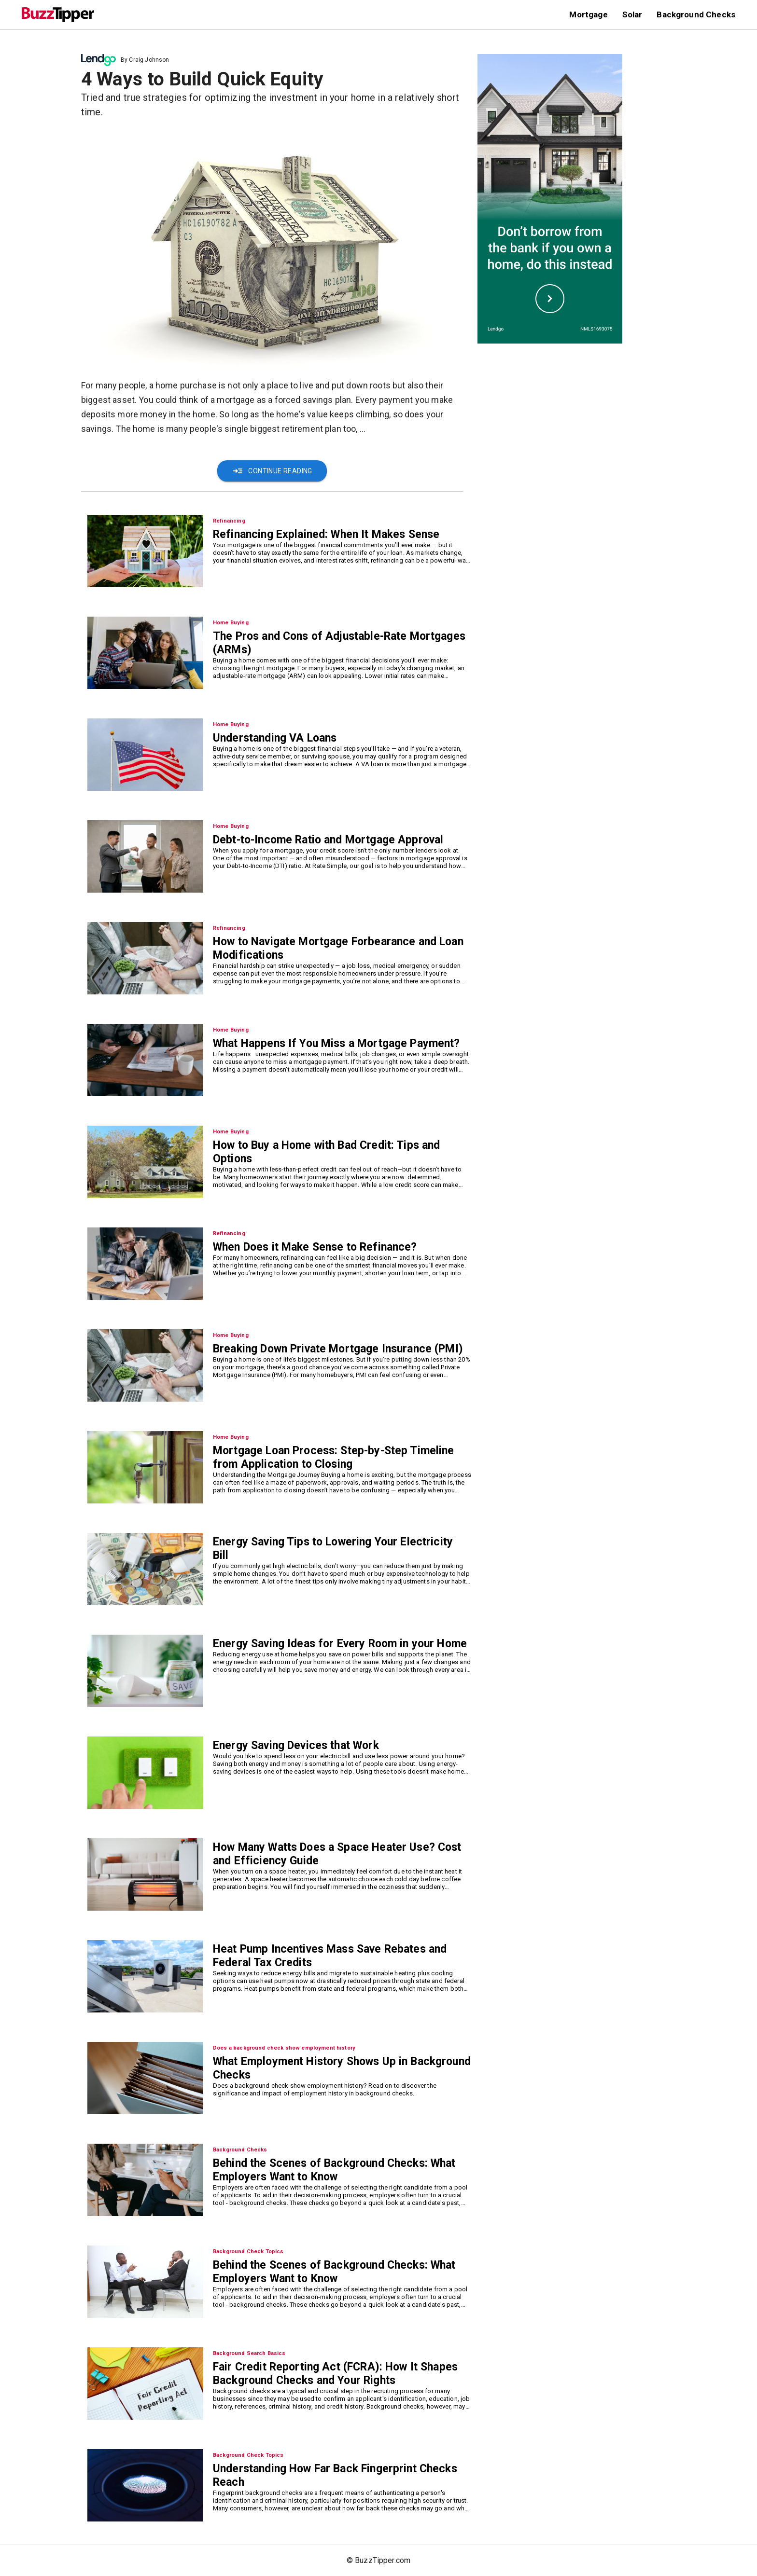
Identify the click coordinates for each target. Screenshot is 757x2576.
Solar (632, 14)
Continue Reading (271, 471)
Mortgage (588, 14)
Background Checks (696, 14)
